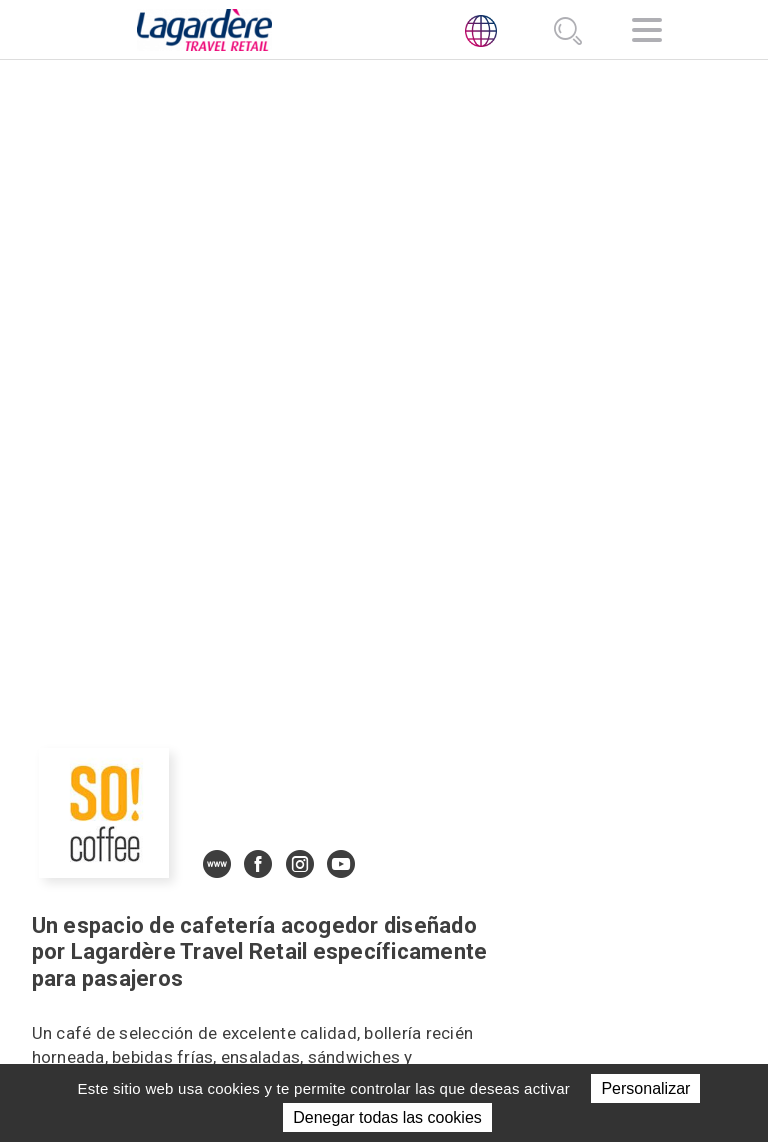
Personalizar (645, 1088)
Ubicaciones (380, 930)
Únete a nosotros (373, 989)
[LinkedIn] (495, 891)
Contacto (373, 1023)
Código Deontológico (571, 935)
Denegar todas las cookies (387, 1117)
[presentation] (77, 940)
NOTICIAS (367, 954)
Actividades (380, 905)
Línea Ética (532, 959)
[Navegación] (647, 33)
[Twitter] (540, 891)
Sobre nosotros (373, 871)
